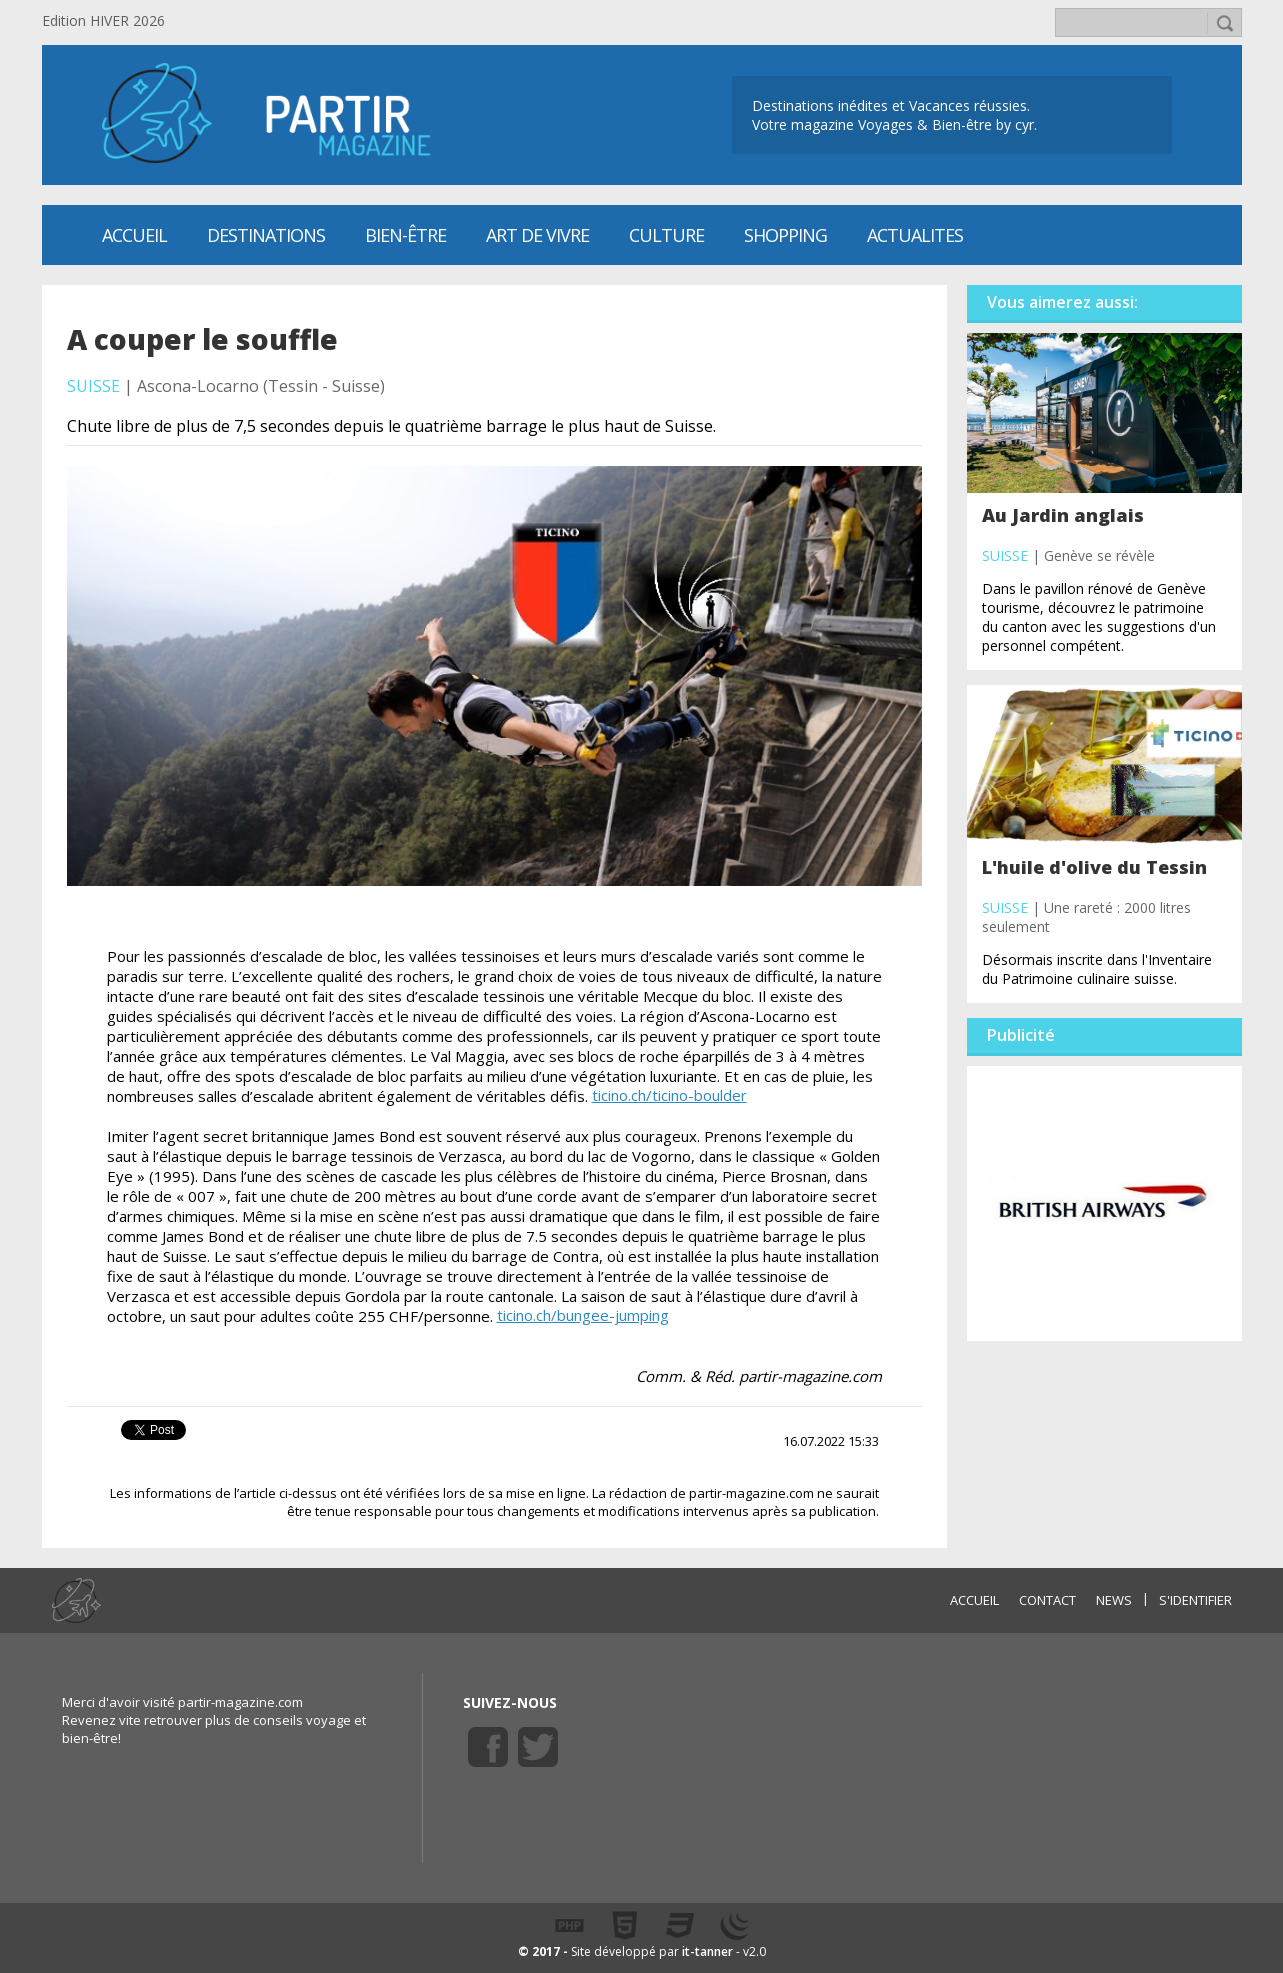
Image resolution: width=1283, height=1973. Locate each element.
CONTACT (1047, 1600)
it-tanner (707, 1951)
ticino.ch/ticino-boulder (669, 1095)
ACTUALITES (915, 235)
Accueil (134, 235)
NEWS (1114, 1600)
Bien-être (405, 235)
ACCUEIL (974, 1600)
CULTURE (666, 235)
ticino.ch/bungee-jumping (583, 1315)
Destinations (266, 235)
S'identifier (1195, 1600)
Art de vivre (537, 235)
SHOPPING (785, 235)
